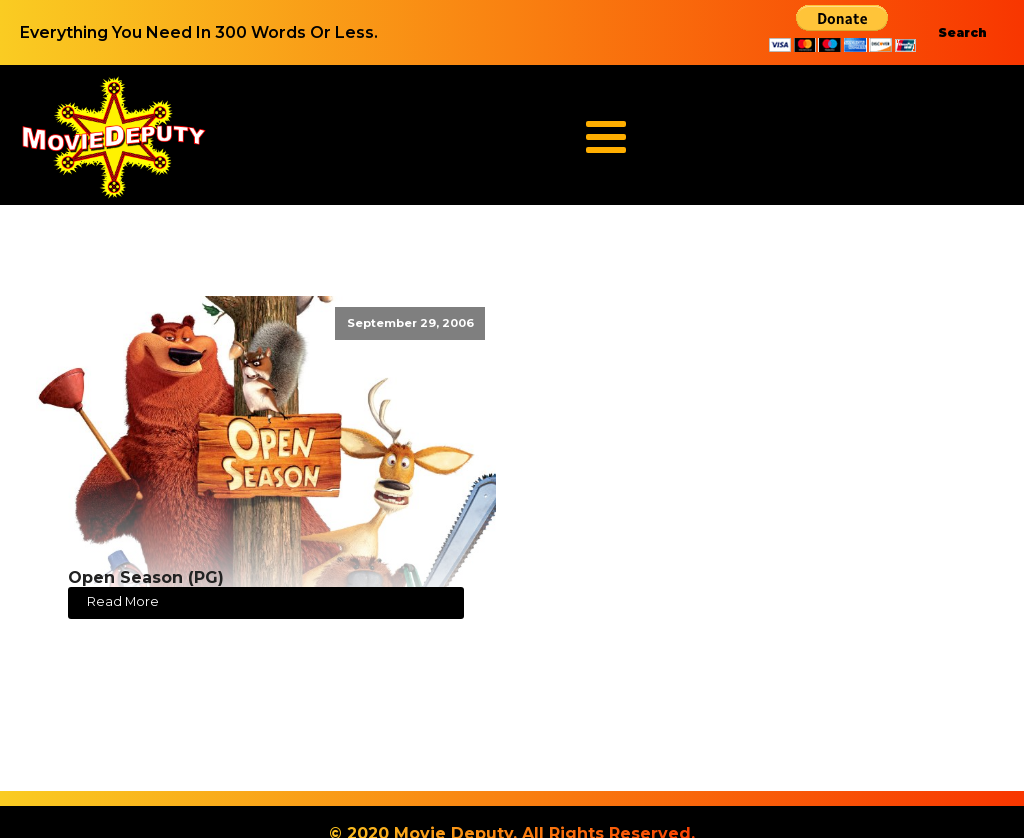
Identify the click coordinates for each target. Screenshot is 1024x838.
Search (962, 32)
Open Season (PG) (146, 577)
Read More (123, 601)
